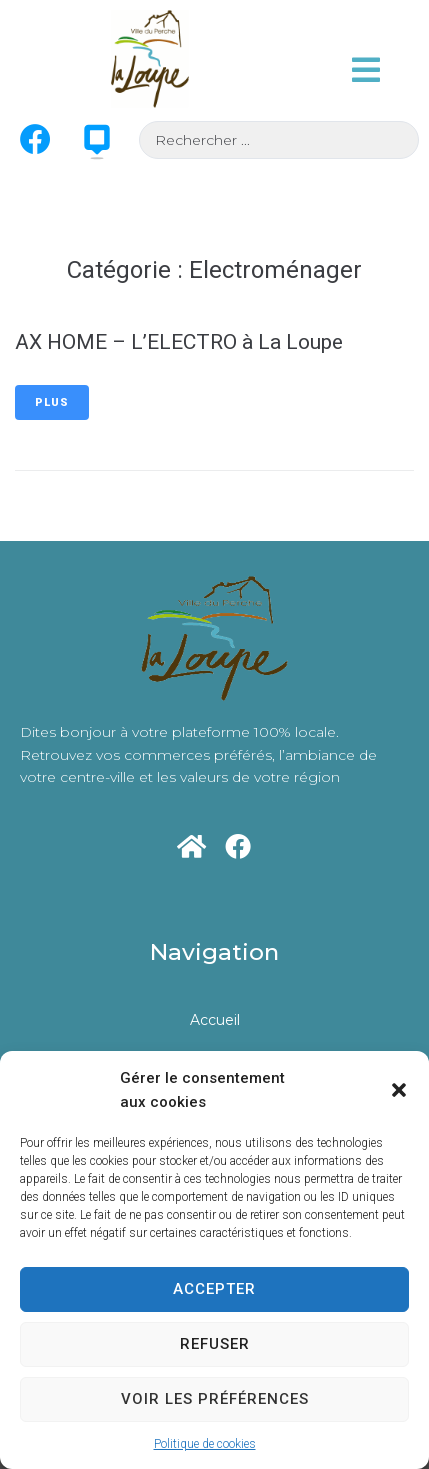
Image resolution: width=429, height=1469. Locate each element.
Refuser (215, 1344)
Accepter (214, 1289)
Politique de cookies (205, 1444)
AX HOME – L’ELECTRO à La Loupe (179, 342)
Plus (52, 402)
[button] (399, 1090)
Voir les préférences (215, 1399)
